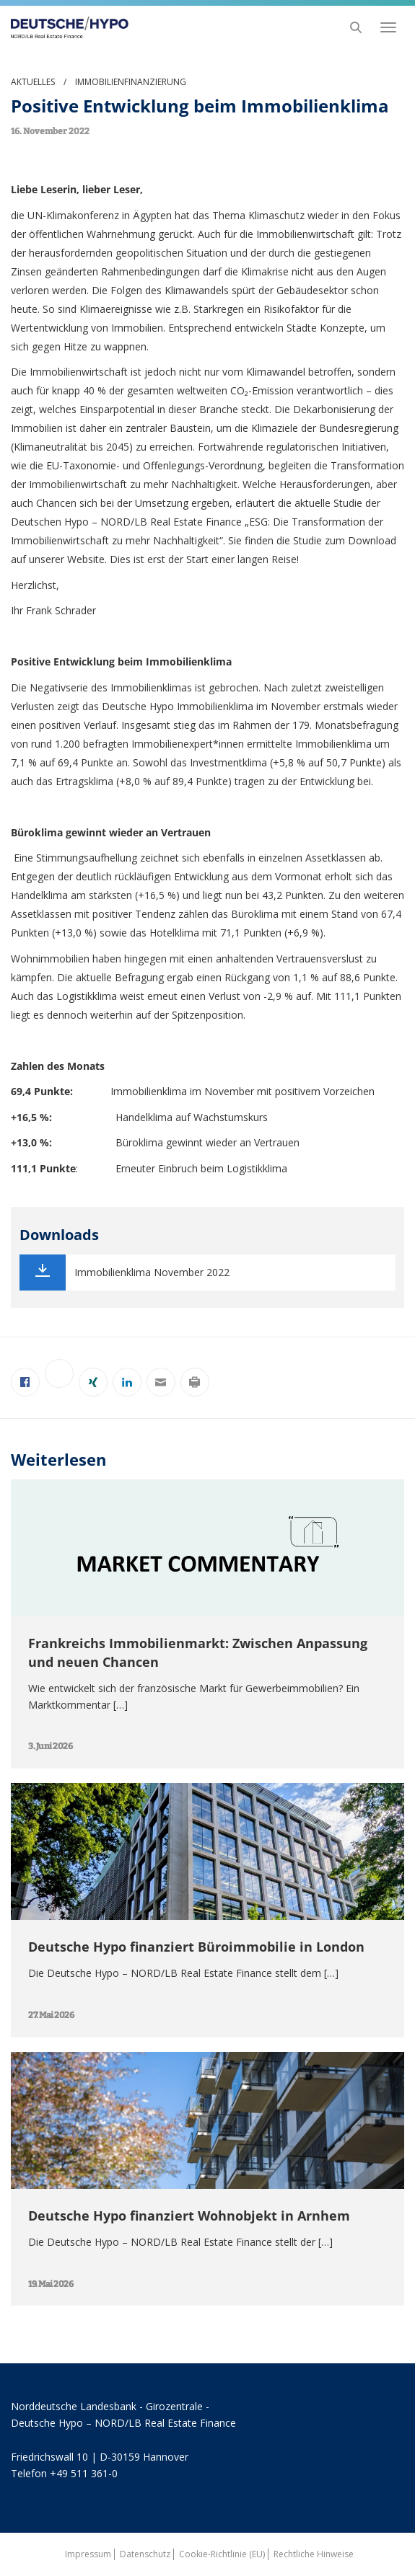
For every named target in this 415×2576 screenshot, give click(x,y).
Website (86, 559)
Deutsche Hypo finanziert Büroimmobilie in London (196, 1946)
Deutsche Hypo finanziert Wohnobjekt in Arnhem (189, 2215)
